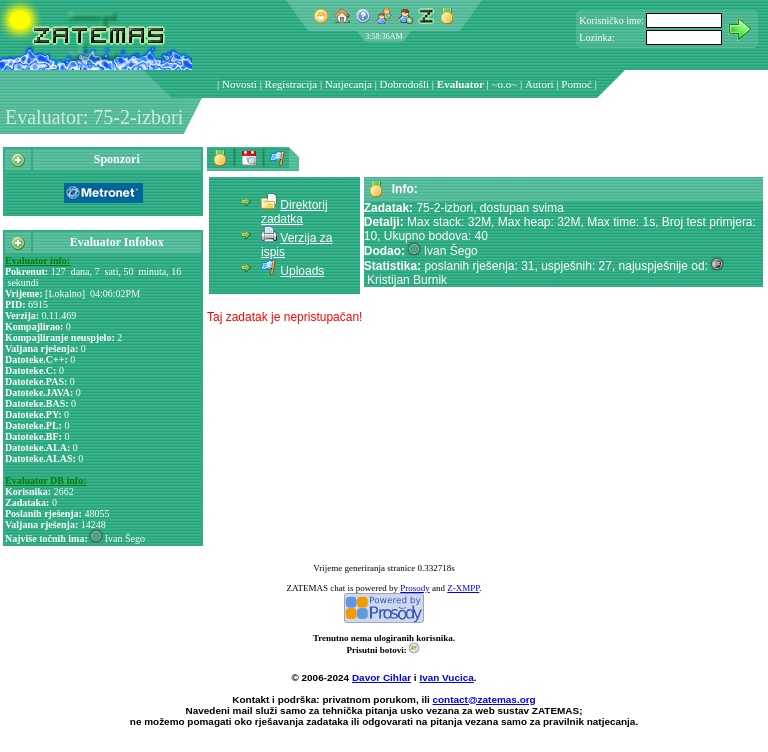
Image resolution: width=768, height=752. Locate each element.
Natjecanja (348, 84)
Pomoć (576, 84)
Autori (539, 84)
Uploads (302, 271)
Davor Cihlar (381, 677)
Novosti (239, 84)
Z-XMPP (463, 588)
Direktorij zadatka (294, 212)
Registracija (291, 84)
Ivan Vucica (446, 677)
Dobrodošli (405, 84)
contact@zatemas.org (484, 699)
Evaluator (460, 84)
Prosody (415, 588)
